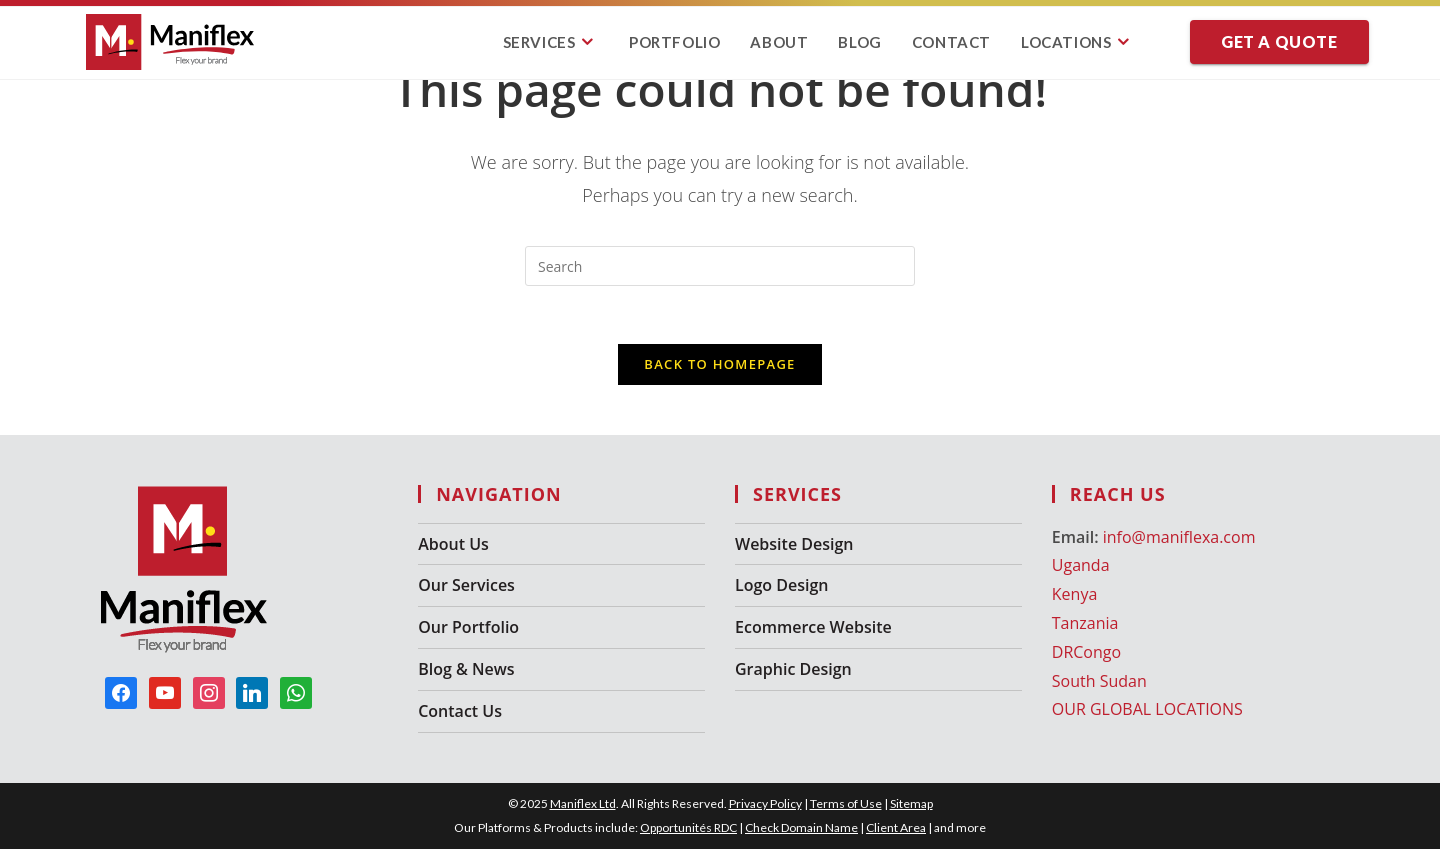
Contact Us (460, 713)
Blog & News (466, 672)
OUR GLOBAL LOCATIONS (1147, 712)
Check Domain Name (801, 829)
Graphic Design (793, 672)
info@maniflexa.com (1179, 539)
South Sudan (1099, 683)
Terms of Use (846, 805)
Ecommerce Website (813, 630)
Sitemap (911, 805)
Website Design (794, 546)
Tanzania (1085, 626)
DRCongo (1086, 654)
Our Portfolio (468, 630)
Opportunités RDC (688, 829)
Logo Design (781, 588)
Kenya (1075, 597)
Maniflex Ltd (583, 805)
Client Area (896, 829)
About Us (453, 546)
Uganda (1081, 568)
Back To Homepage (719, 366)
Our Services (466, 588)
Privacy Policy (765, 805)
